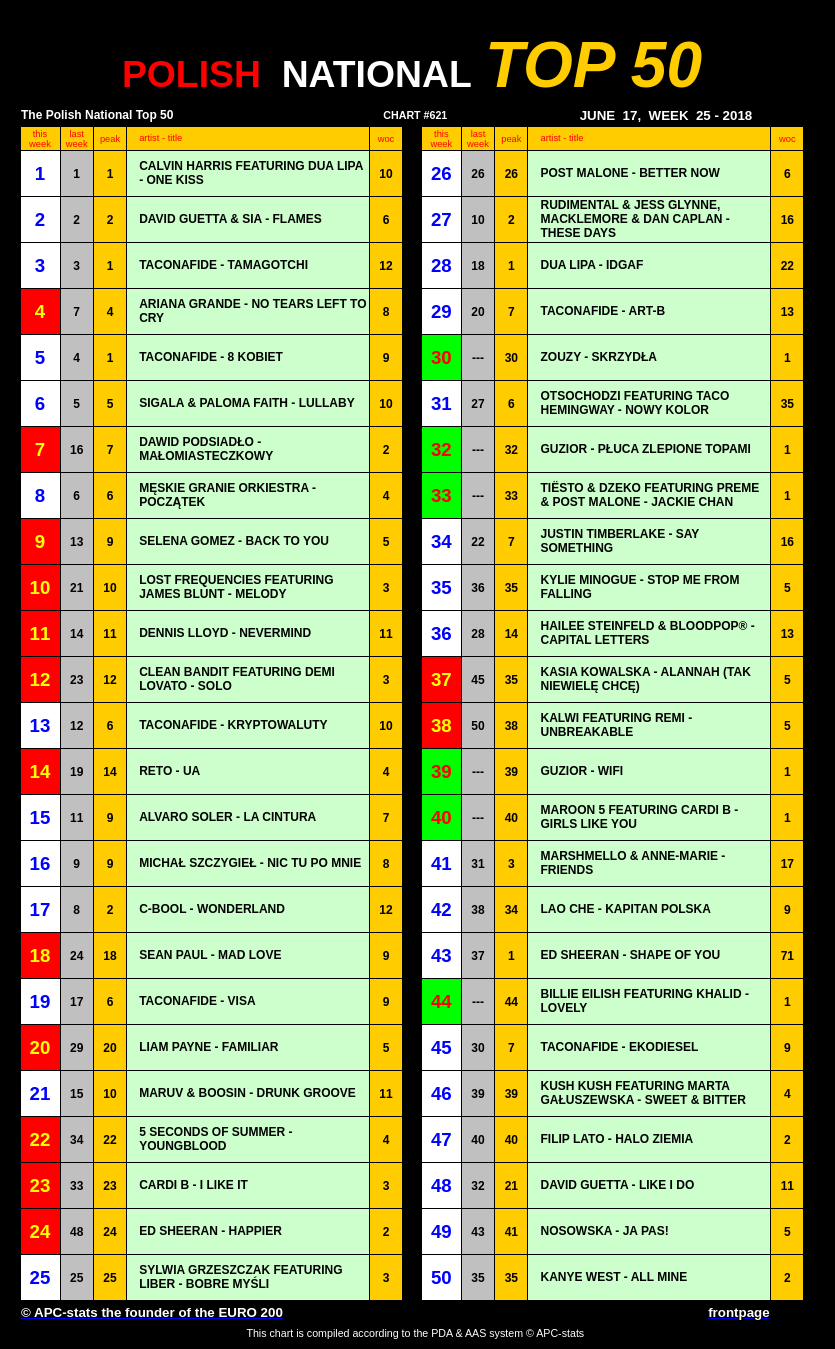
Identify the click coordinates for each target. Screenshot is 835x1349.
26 (477, 174)
